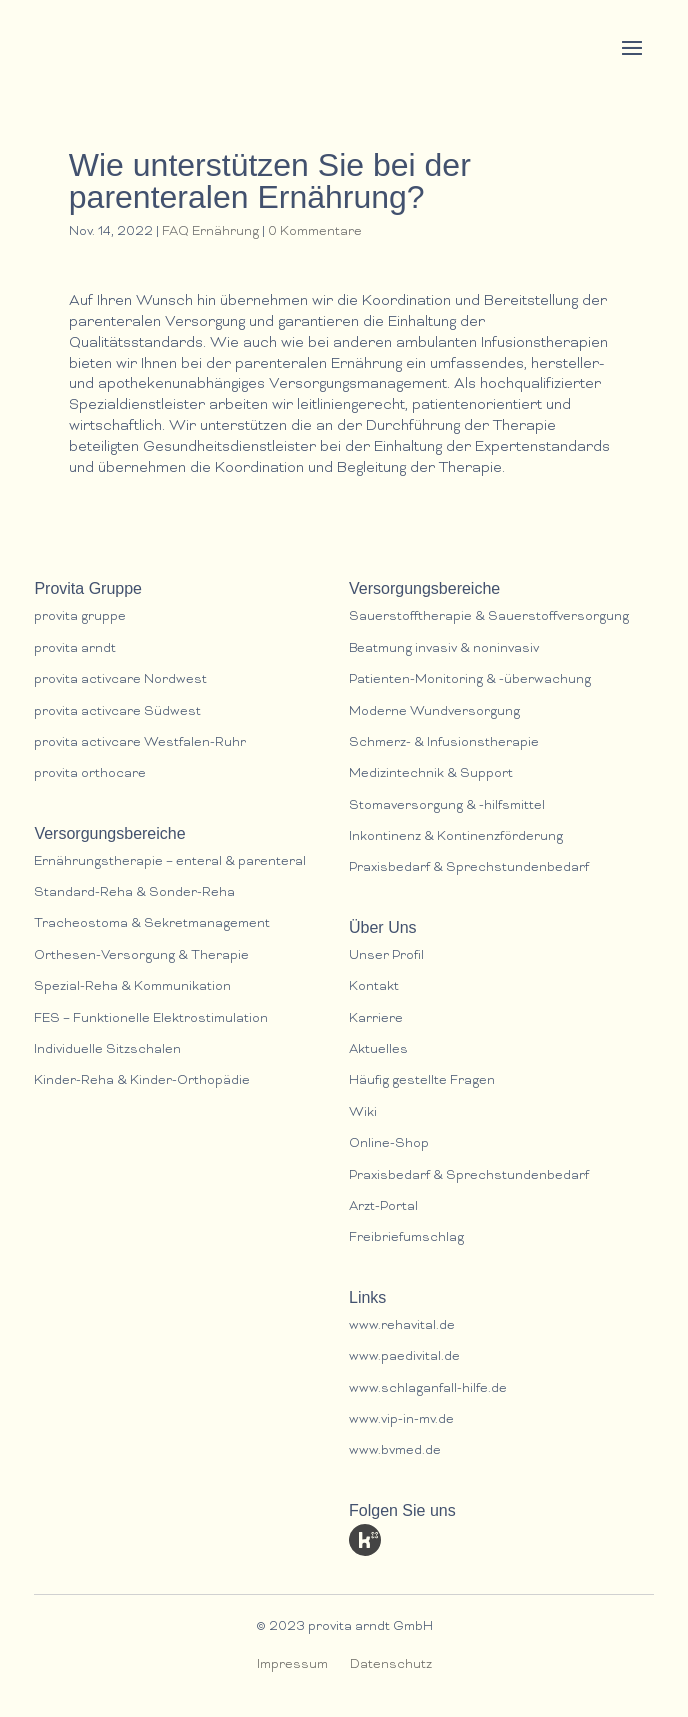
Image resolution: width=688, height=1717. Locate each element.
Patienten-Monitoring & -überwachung (470, 680)
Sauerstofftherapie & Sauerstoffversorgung (489, 617)
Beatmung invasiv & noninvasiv (444, 649)
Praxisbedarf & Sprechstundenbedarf (469, 868)
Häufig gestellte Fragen (422, 1081)
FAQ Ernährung (210, 232)
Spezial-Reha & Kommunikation (132, 987)
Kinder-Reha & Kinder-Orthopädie (142, 1081)
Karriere (376, 1019)
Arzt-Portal (383, 1207)
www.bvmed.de (395, 1451)
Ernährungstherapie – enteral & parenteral (170, 862)
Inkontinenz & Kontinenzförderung (456, 837)
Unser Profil (386, 956)
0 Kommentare (315, 232)
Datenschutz (391, 1665)
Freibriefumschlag (406, 1238)
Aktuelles (378, 1050)
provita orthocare (90, 774)
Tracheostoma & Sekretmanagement (152, 924)
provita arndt (75, 649)
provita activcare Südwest (117, 712)
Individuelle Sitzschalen (107, 1050)
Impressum (292, 1665)
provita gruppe (80, 617)
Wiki (363, 1113)
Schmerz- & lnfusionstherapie (444, 743)
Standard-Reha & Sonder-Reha (134, 893)
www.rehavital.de (402, 1326)
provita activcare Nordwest (120, 680)
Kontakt (374, 987)
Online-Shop (389, 1144)
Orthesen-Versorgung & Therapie (141, 956)
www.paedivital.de (404, 1357)
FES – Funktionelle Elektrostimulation (151, 1019)
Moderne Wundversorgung (434, 712)
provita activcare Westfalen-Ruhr (140, 743)
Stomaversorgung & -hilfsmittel (447, 806)
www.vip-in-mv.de (401, 1420)
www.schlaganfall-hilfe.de (428, 1389)
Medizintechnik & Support (431, 774)
